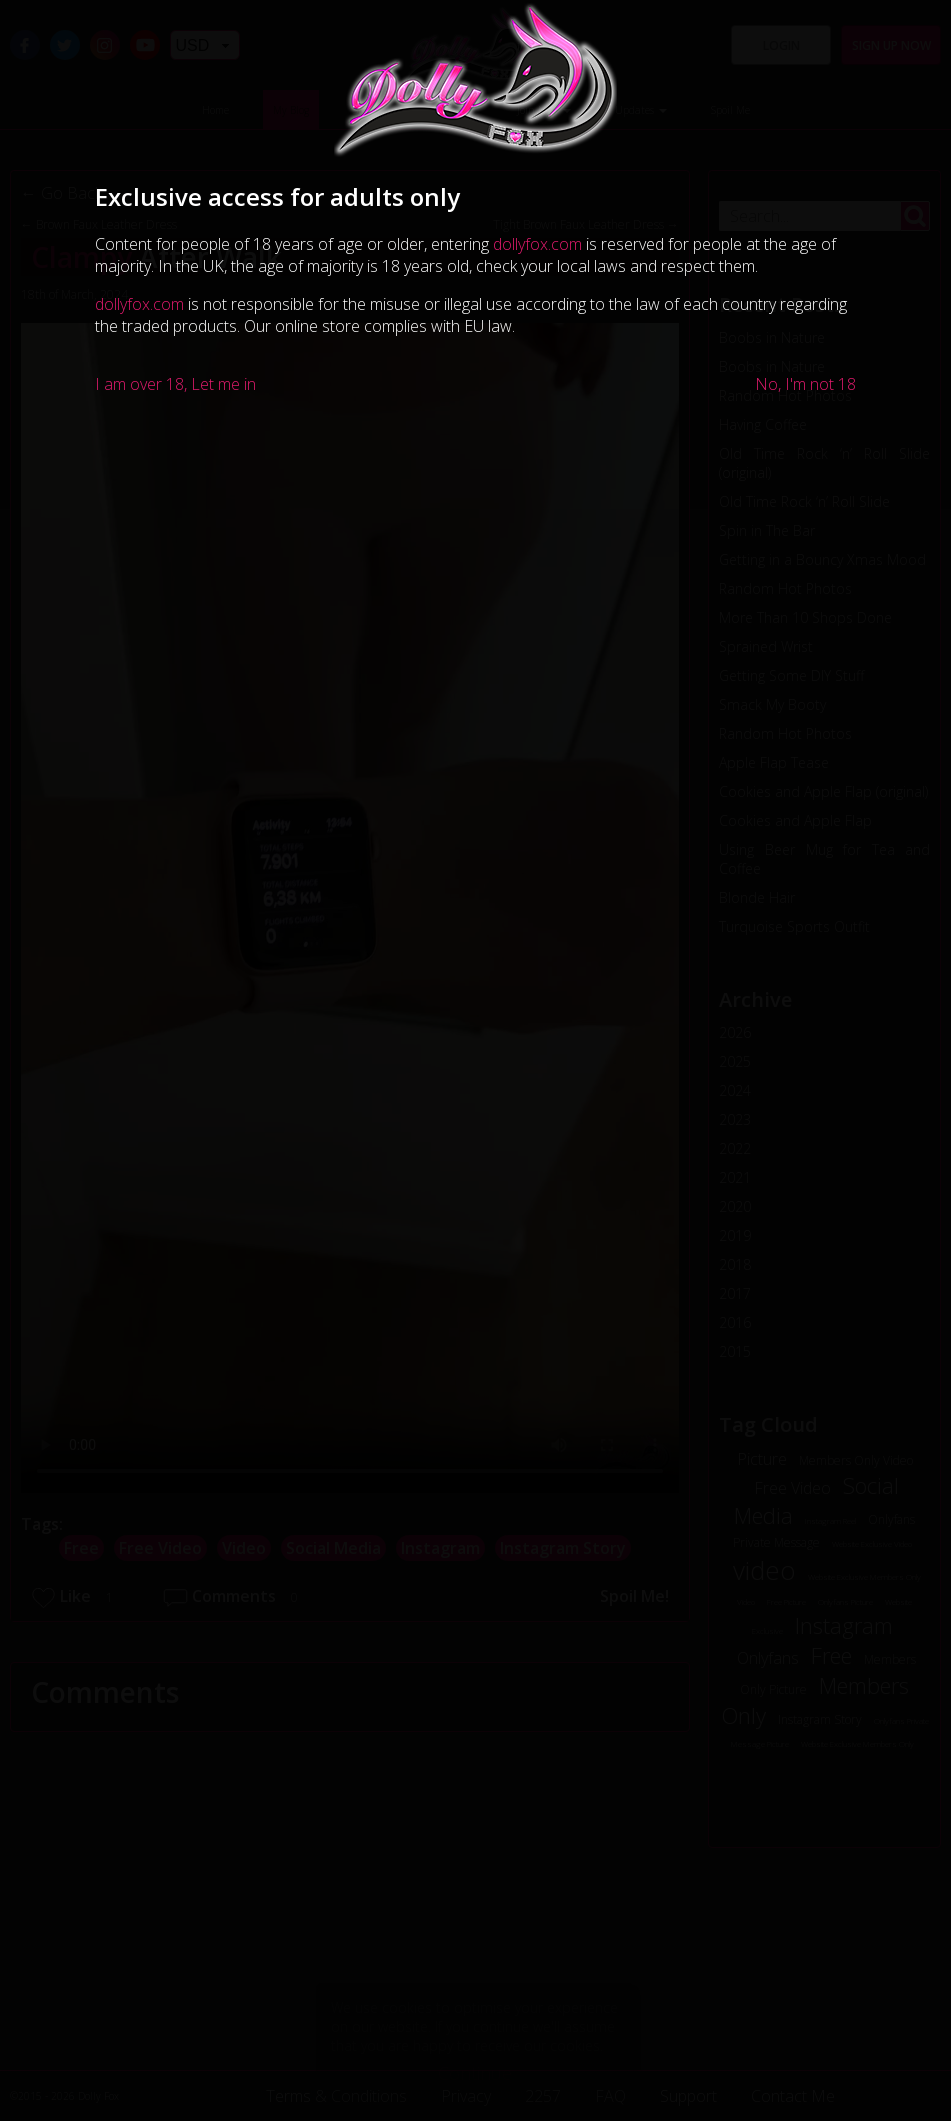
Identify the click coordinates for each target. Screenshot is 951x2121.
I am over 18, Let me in (175, 384)
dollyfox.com (537, 244)
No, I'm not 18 (805, 384)
